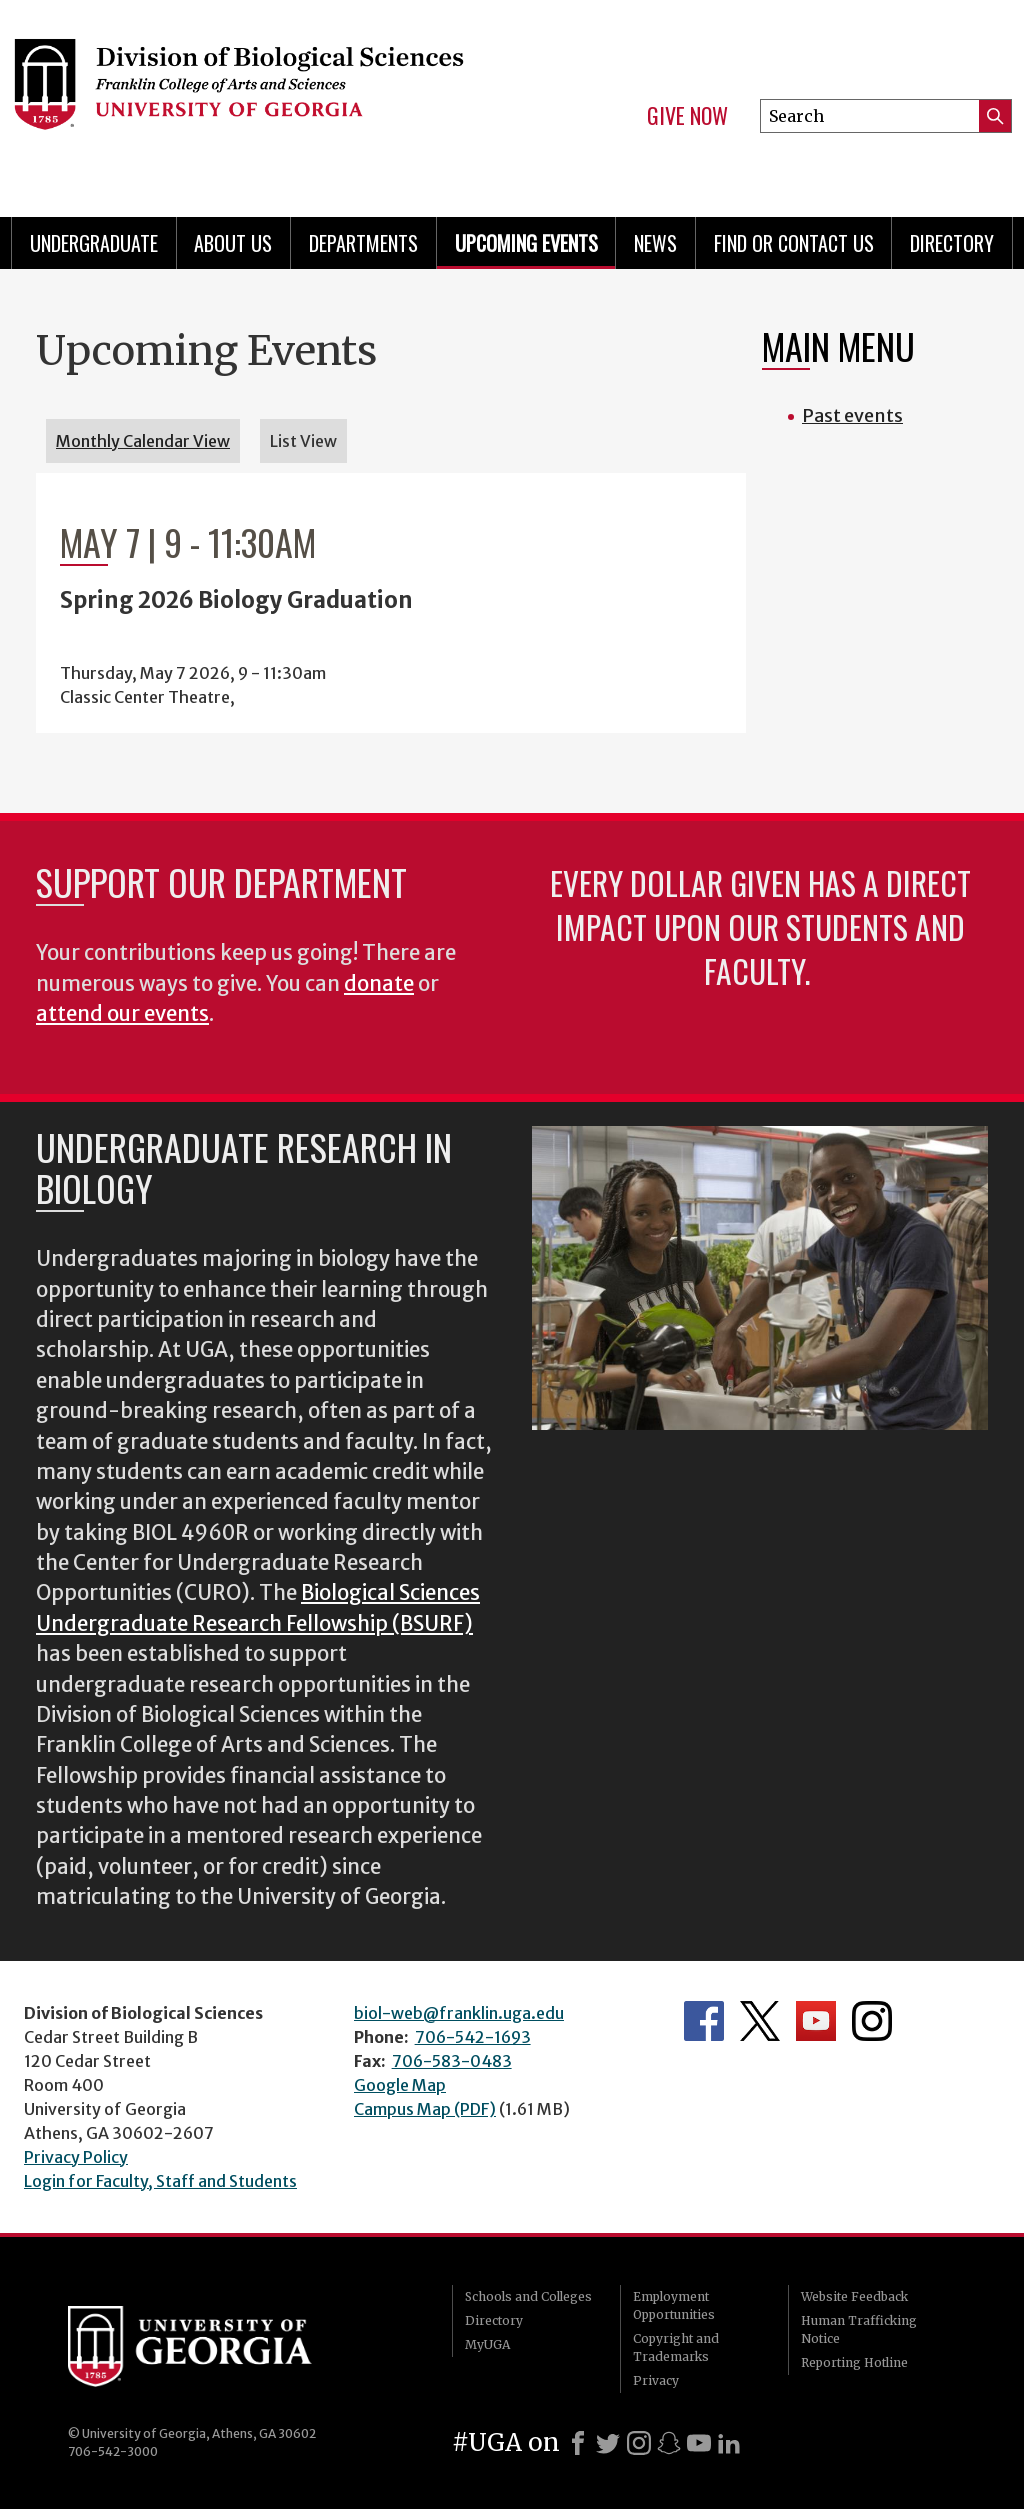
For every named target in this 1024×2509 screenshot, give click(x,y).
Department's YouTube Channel (816, 2021)
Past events (852, 415)
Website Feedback (854, 2296)
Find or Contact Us (794, 243)
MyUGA (487, 2344)
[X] (608, 2443)
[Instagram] (639, 2443)
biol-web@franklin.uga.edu (459, 2013)
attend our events (122, 1014)
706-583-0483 (452, 2061)
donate (379, 984)
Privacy (656, 2380)
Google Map (400, 2085)
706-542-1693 (473, 2037)
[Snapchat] (669, 2443)
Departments (363, 243)
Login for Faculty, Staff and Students (160, 2181)
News (655, 243)
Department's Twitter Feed (760, 2021)
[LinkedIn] (729, 2443)
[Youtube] (699, 2443)
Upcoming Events (526, 243)
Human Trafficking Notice (859, 2329)
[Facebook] (578, 2443)
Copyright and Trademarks (676, 2347)
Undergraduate (94, 243)
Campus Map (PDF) (425, 2109)
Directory (952, 243)
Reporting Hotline (854, 2362)
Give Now (687, 116)
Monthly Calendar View (143, 441)
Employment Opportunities (674, 2305)
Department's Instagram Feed (872, 2021)
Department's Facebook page (704, 2021)
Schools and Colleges (528, 2296)
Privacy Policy (76, 2157)
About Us (233, 243)
